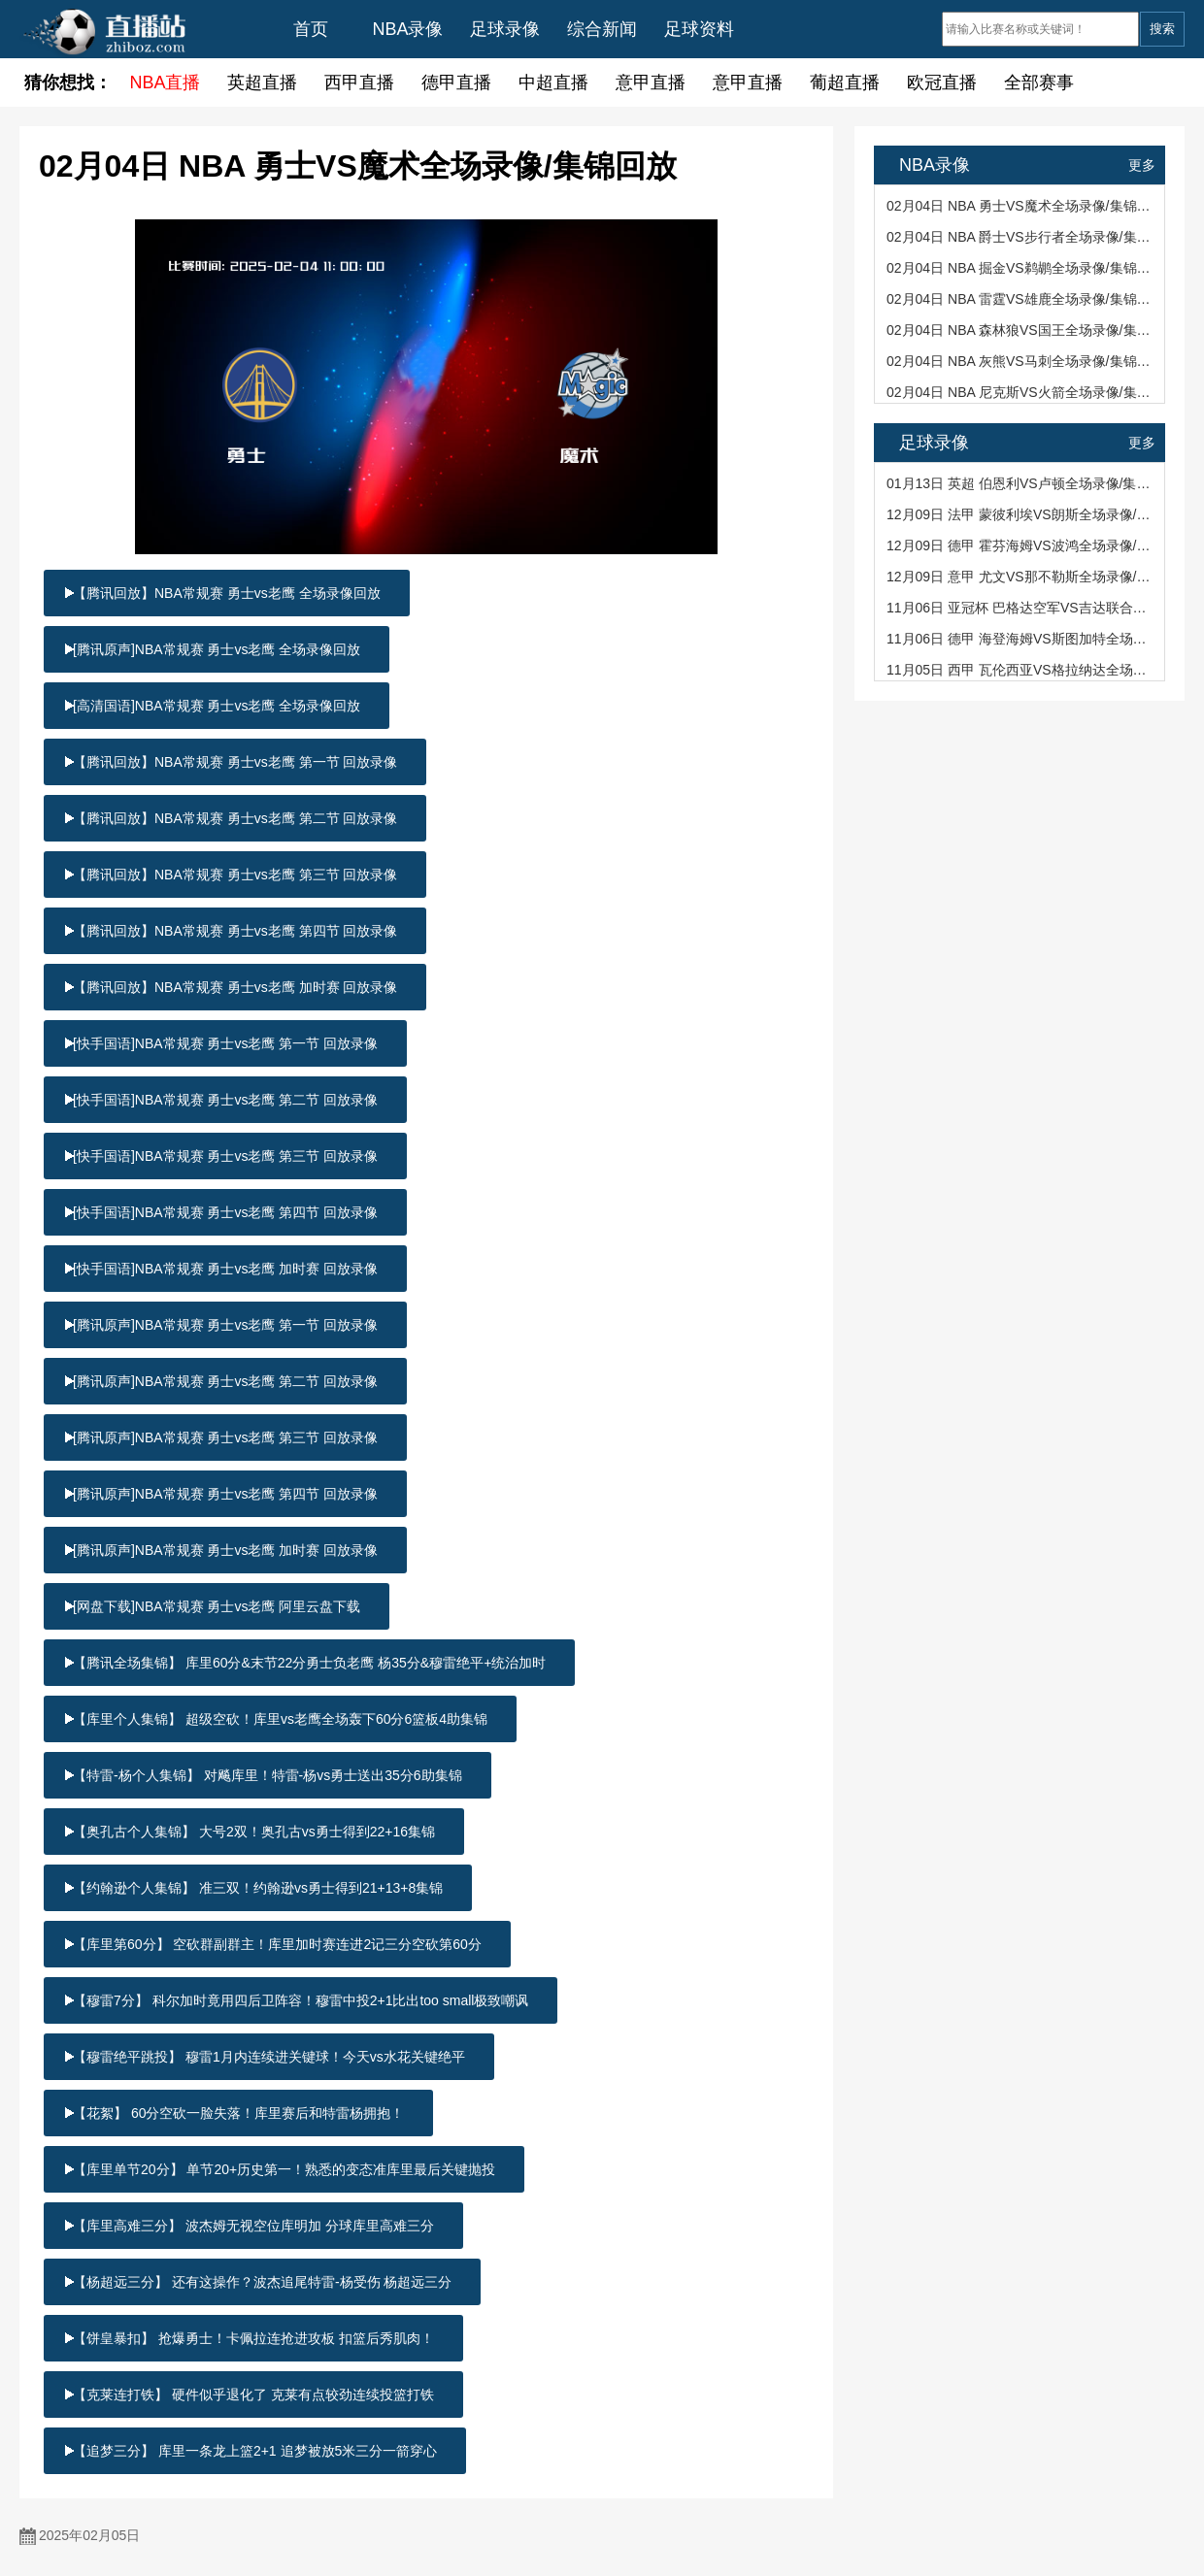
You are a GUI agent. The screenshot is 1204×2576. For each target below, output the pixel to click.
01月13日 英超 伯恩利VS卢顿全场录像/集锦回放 (1020, 483)
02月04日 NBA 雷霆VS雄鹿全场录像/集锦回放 (1020, 299)
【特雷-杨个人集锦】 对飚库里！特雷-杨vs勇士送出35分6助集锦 (267, 1775)
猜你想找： (68, 82)
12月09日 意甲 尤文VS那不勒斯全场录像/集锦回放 (1020, 576)
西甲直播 (359, 82)
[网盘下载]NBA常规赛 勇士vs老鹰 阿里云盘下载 (216, 1606)
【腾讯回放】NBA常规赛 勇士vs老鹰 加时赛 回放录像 (235, 987)
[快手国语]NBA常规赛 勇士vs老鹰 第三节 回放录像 (225, 1156)
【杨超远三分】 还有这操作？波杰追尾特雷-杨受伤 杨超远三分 (262, 2282)
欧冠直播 (942, 82)
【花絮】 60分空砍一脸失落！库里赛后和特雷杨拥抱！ (238, 2113)
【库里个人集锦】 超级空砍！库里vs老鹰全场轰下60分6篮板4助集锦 (280, 1719)
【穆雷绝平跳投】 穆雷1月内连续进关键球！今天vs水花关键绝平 (269, 2056)
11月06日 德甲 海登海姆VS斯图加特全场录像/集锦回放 (1020, 638)
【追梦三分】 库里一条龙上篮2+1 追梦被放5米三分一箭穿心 (255, 2451)
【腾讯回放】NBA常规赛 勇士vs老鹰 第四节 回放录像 (235, 931)
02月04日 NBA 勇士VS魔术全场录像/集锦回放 (1020, 206)
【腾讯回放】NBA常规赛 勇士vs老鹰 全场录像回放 (227, 593)
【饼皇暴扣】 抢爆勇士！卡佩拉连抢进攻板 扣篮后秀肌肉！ (253, 2338)
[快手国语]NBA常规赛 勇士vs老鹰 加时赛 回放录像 (225, 1268)
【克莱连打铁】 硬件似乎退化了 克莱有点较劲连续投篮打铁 (253, 2394)
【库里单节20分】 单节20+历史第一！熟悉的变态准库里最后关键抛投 (284, 2169)
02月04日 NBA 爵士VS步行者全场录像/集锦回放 (1020, 237)
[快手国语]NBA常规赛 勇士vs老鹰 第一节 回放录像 (225, 1043)
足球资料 (699, 29)
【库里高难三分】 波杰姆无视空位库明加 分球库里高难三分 (253, 2225)
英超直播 (262, 82)
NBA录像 (407, 29)
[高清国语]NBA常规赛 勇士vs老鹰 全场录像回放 (216, 705)
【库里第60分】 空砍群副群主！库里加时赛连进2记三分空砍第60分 (277, 1944)
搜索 (1162, 28)
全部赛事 (1039, 82)
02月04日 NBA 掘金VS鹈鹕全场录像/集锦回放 (1020, 268)
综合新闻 (602, 29)
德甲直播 (456, 82)
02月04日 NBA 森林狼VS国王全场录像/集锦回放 (1020, 330)
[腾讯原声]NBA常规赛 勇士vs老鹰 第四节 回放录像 (225, 1494)
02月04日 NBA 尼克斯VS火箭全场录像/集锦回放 (1020, 392)
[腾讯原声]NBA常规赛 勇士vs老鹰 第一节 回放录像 (225, 1325)
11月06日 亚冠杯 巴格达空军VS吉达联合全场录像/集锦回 (1020, 607)
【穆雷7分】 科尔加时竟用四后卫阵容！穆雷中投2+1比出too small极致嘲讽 (300, 2000)
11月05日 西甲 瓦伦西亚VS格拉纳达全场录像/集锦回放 (1020, 669)
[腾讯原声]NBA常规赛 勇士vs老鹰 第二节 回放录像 (225, 1381)
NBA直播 (164, 82)
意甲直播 (651, 82)
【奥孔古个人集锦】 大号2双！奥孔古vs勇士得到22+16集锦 (254, 1831)
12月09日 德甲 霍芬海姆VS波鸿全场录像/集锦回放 (1020, 545)
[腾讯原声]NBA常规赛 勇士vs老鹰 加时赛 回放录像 (225, 1550)
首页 (310, 29)
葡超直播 (845, 82)
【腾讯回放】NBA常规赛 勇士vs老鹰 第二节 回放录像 (235, 818)
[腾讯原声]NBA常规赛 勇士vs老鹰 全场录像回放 (216, 649)
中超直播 (553, 82)
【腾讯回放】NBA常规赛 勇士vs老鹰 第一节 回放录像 (235, 762)
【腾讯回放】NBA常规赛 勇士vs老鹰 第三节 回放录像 (235, 874)
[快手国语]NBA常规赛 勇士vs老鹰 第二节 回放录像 (225, 1099)
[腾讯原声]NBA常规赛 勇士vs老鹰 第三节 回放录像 (225, 1437)
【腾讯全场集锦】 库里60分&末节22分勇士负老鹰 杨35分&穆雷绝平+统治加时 (309, 1662)
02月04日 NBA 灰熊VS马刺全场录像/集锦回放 (1020, 361)
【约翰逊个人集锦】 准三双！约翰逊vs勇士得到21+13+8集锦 (258, 1888)
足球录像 (505, 29)
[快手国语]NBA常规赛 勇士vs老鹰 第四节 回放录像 (225, 1212)
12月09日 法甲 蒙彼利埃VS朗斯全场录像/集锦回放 (1020, 514)
